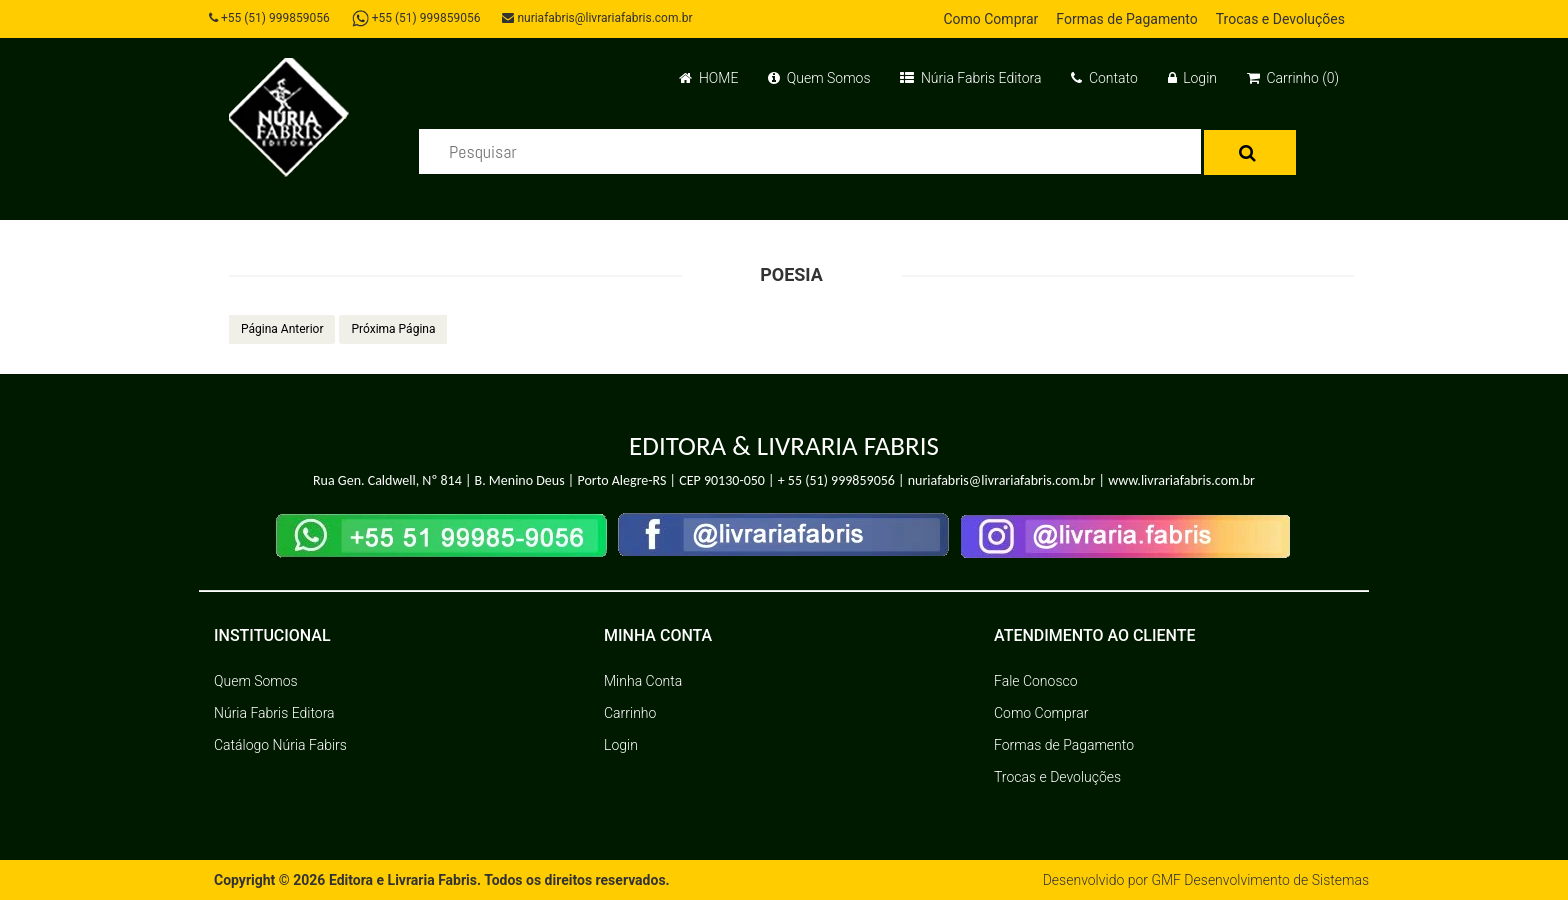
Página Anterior (282, 329)
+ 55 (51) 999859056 (836, 480)
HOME (708, 78)
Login (1192, 78)
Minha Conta (643, 681)
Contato (1104, 78)
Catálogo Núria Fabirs (280, 745)
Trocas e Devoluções (1280, 19)
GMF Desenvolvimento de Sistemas (1260, 880)
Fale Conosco (1036, 681)
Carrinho (630, 713)
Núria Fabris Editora (970, 78)
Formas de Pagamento (1126, 19)
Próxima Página (393, 329)
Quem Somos (819, 78)
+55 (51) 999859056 (269, 18)
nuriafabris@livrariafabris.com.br (597, 18)
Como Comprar (990, 19)
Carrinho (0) (1293, 78)
